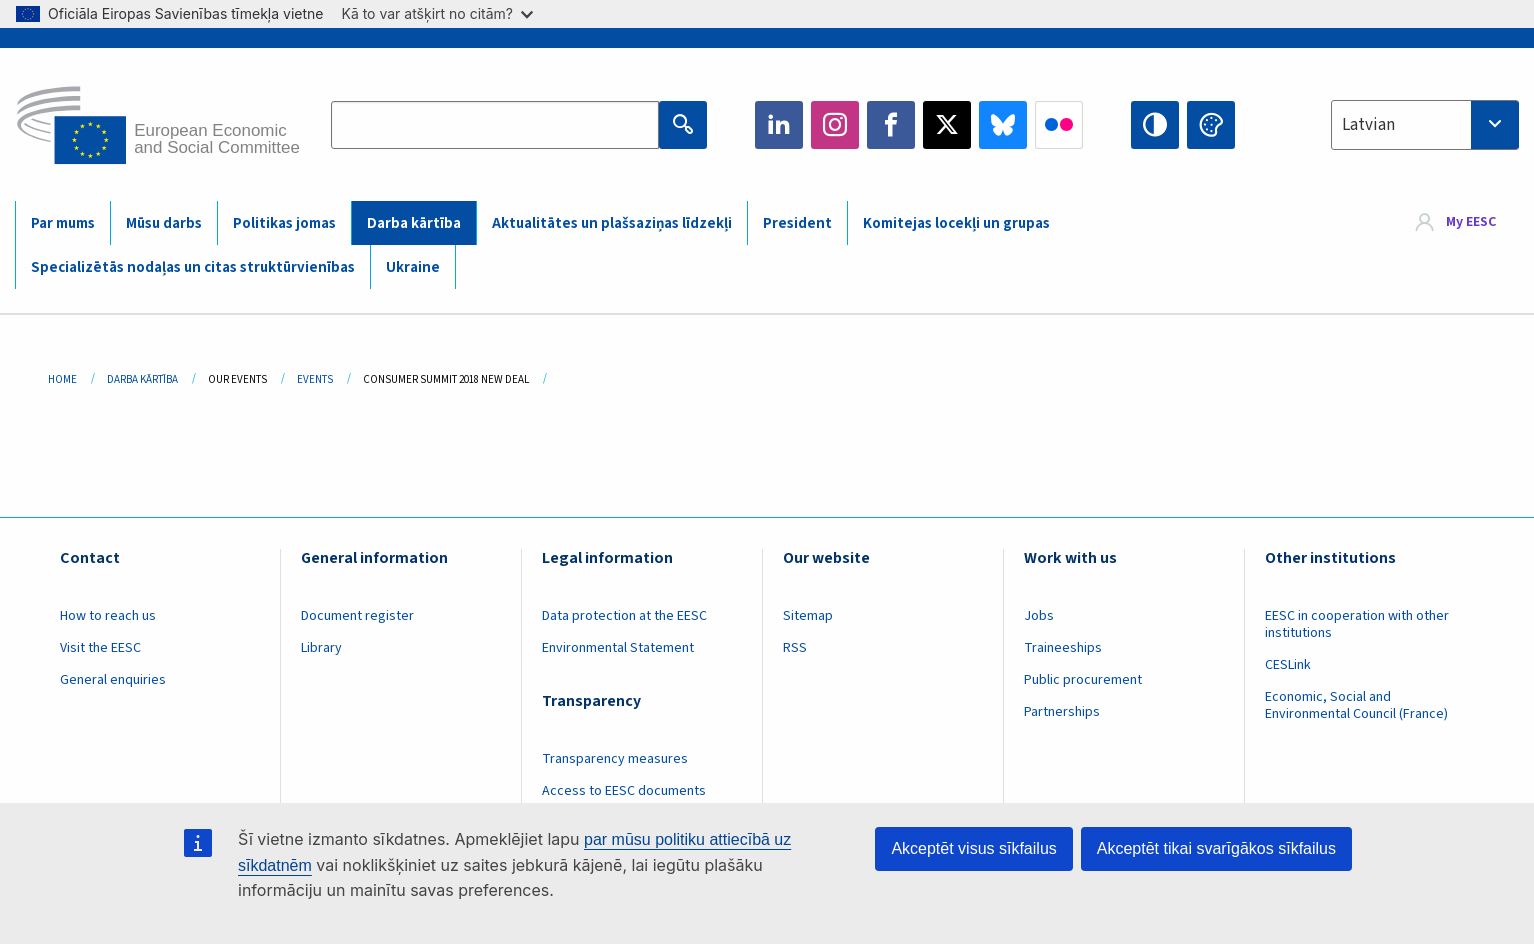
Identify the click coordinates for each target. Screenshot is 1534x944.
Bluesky (1003, 125)
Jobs (1039, 616)
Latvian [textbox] (1368, 125)
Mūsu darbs (164, 223)
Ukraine (413, 267)
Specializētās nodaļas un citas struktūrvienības (193, 267)
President (797, 223)
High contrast (1155, 125)
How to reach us (108, 616)
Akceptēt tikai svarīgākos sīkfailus (1216, 848)
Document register (357, 616)
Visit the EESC (100, 648)
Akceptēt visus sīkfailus (973, 848)
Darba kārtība (414, 223)
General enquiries (113, 680)
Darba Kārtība (142, 379)
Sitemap (808, 616)
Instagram (835, 125)
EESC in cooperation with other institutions (1357, 624)
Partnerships (1062, 712)
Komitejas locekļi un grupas (956, 223)
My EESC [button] (1471, 222)
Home (62, 379)
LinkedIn (779, 125)
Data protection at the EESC (624, 616)
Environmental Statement (618, 648)
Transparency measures (615, 759)
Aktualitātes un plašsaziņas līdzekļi (612, 223)
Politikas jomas (284, 223)
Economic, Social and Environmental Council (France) (1358, 705)
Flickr (1059, 125)
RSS (795, 648)
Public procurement (1083, 680)
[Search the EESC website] (495, 125)
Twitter (947, 125)
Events (315, 379)
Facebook (891, 125)
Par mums (63, 223)
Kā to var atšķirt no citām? (437, 13)
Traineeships (1063, 648)
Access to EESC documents (624, 791)
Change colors (1211, 125)
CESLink (1288, 665)
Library (321, 648)
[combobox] (1425, 125)
